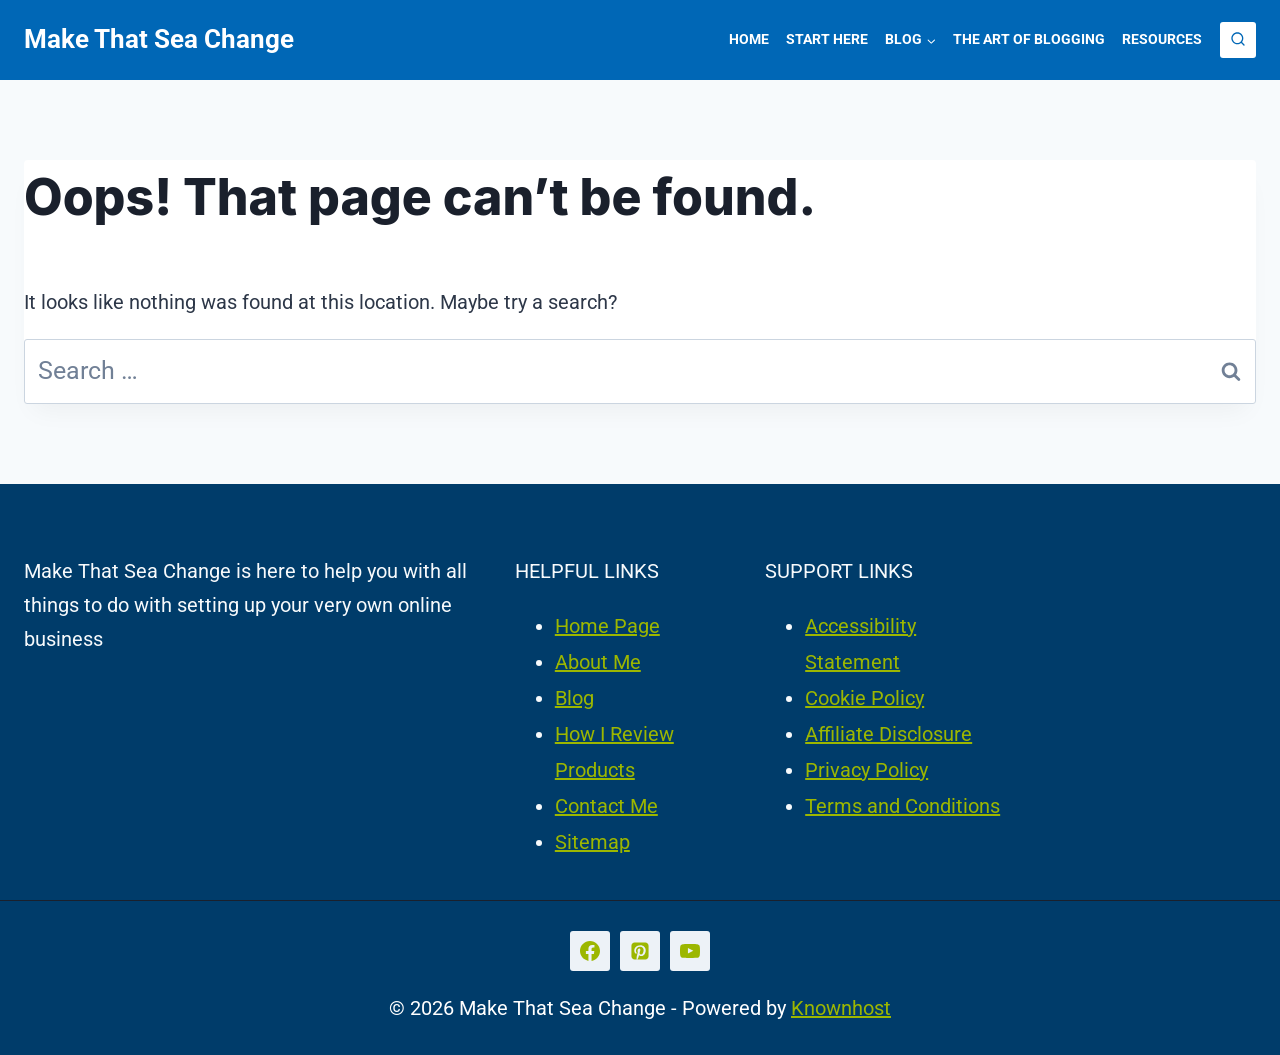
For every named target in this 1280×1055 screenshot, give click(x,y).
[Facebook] (590, 951)
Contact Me (606, 806)
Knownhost (841, 1008)
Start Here (827, 39)
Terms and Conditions (902, 806)
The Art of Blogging (1029, 39)
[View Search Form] (1238, 40)
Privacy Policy (866, 770)
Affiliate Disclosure (888, 734)
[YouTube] (690, 951)
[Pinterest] (640, 951)
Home (749, 39)
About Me (598, 662)
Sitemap (592, 842)
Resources (1162, 39)
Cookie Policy (864, 698)
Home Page (607, 626)
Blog (574, 698)
